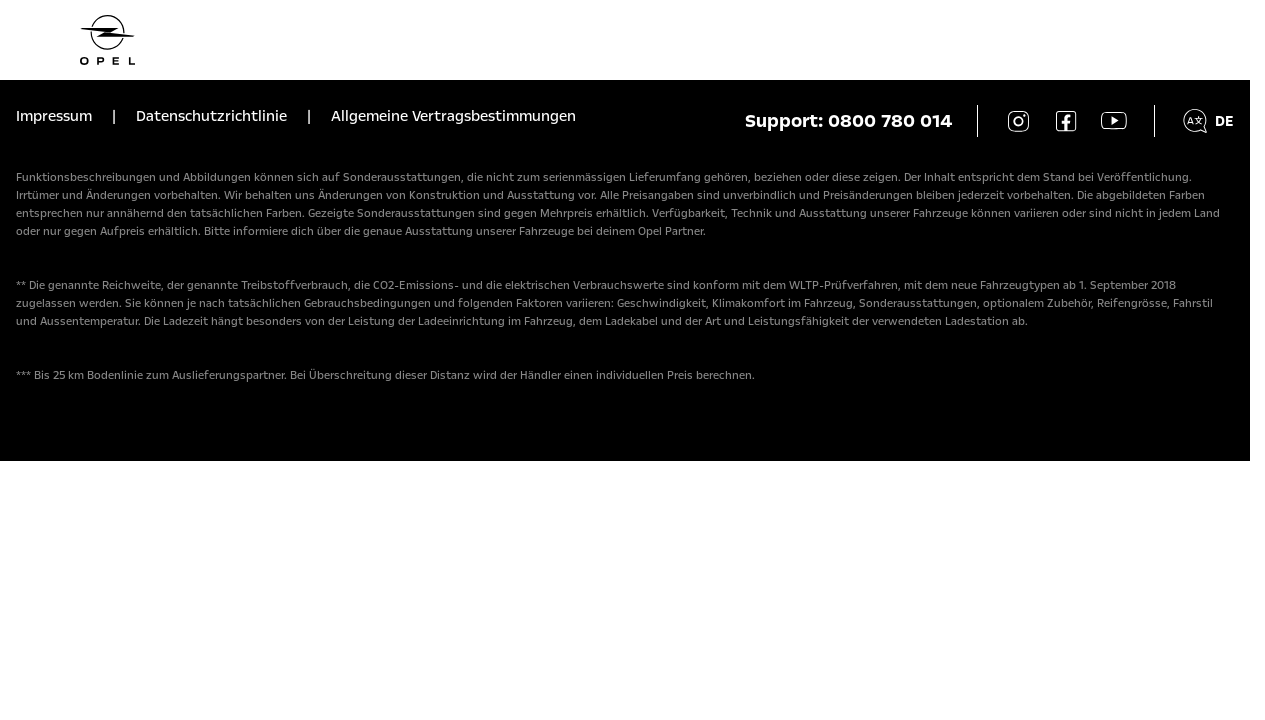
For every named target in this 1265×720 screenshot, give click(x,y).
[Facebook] (1066, 121)
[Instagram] (1018, 121)
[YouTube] (1114, 121)
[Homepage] (625, 40)
